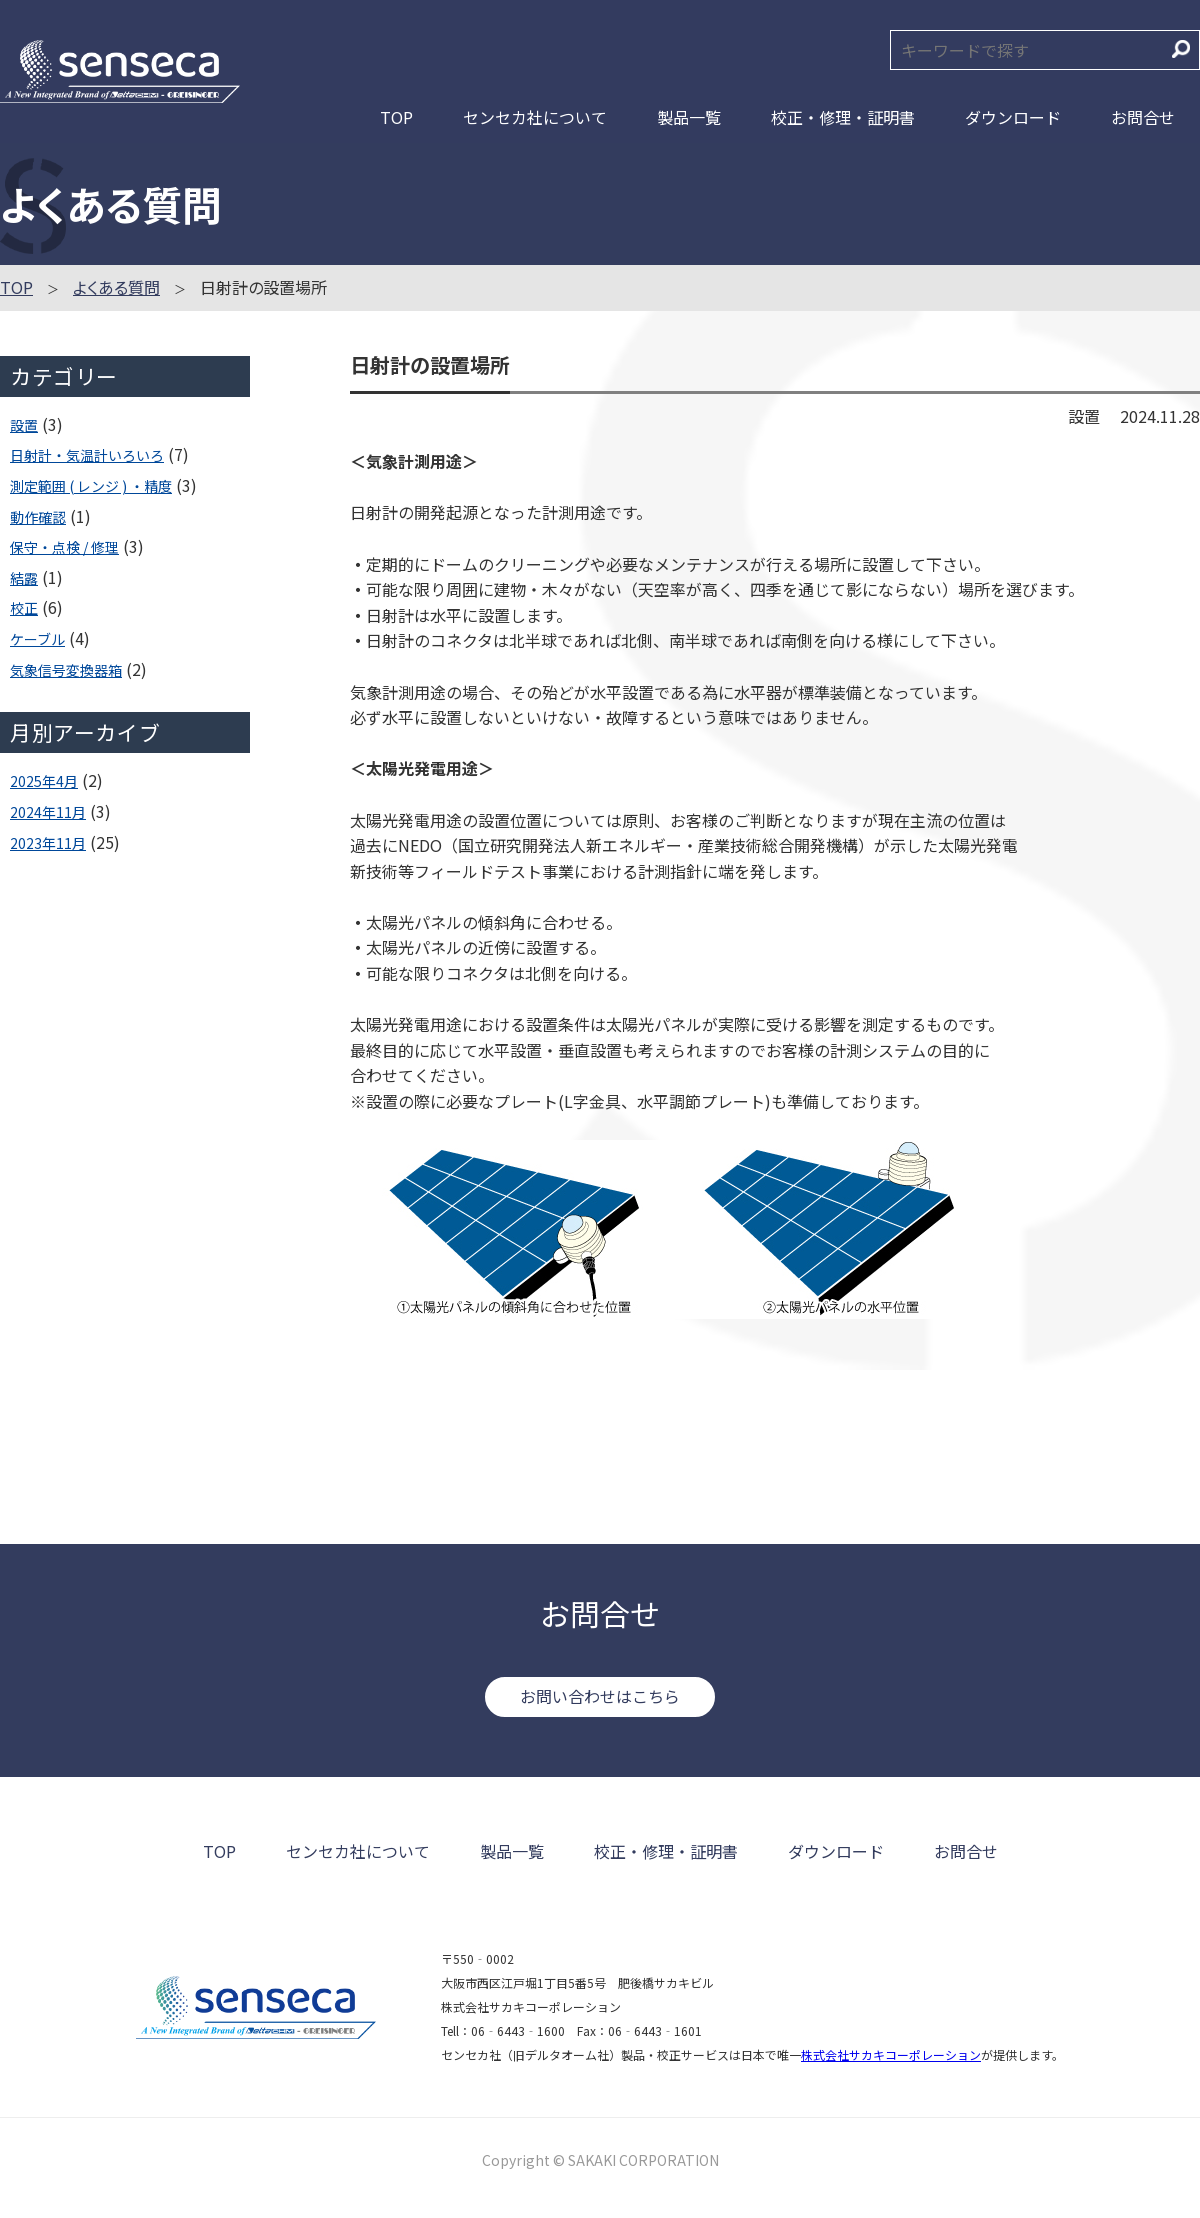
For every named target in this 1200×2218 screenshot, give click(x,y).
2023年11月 (48, 843)
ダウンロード (1013, 117)
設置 (24, 425)
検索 (1181, 49)
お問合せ (1143, 117)
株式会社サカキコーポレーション (891, 2054)
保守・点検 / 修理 (64, 547)
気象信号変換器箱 (66, 670)
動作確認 (38, 517)
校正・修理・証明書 (843, 117)
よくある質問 (116, 287)
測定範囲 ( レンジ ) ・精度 (91, 486)
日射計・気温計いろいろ (87, 455)
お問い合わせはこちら (600, 1696)
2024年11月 (48, 812)
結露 (24, 578)
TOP (396, 117)
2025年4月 (44, 781)
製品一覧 (689, 117)
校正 (24, 608)
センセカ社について (535, 117)
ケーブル (37, 639)
